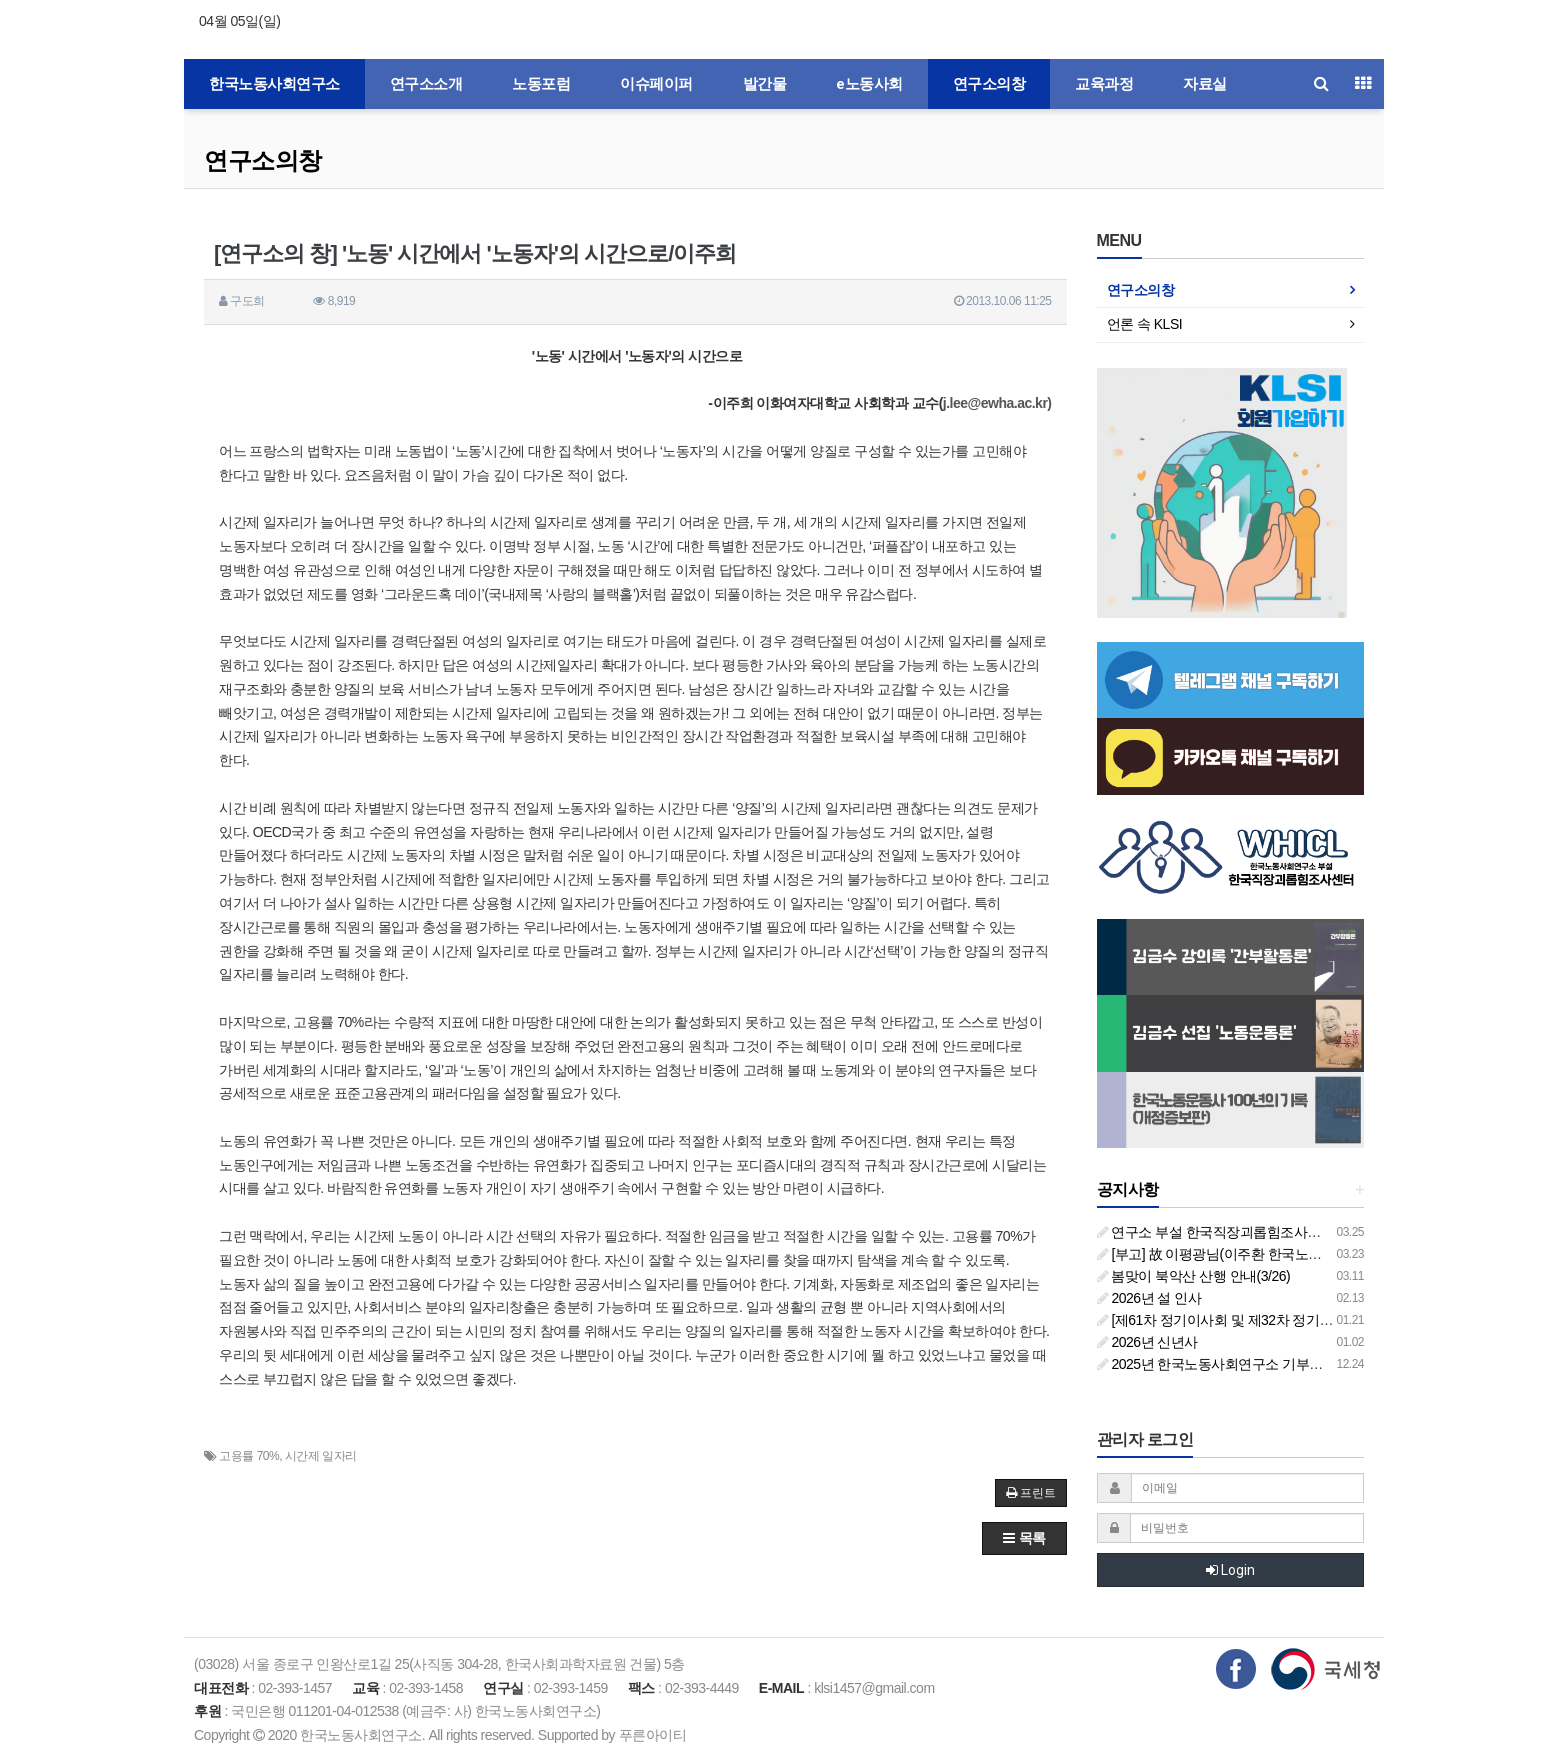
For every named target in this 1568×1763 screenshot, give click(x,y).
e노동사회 (869, 84)
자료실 (1205, 84)
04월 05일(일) (239, 21)
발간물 (765, 84)
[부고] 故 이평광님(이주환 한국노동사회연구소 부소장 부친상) (1289, 1254)
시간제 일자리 (321, 1456)
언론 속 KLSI (1145, 324)
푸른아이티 (653, 1735)
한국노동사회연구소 (274, 84)
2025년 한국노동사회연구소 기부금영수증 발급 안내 (1261, 1364)
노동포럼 (541, 84)
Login (1230, 1570)
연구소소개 (426, 84)
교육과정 (1104, 84)
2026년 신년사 (1147, 1342)
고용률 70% (249, 1456)
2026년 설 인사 (1149, 1298)
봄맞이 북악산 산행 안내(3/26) (1194, 1276)
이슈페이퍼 (656, 84)
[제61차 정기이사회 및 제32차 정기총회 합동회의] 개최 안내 (1283, 1320)
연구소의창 (989, 84)
